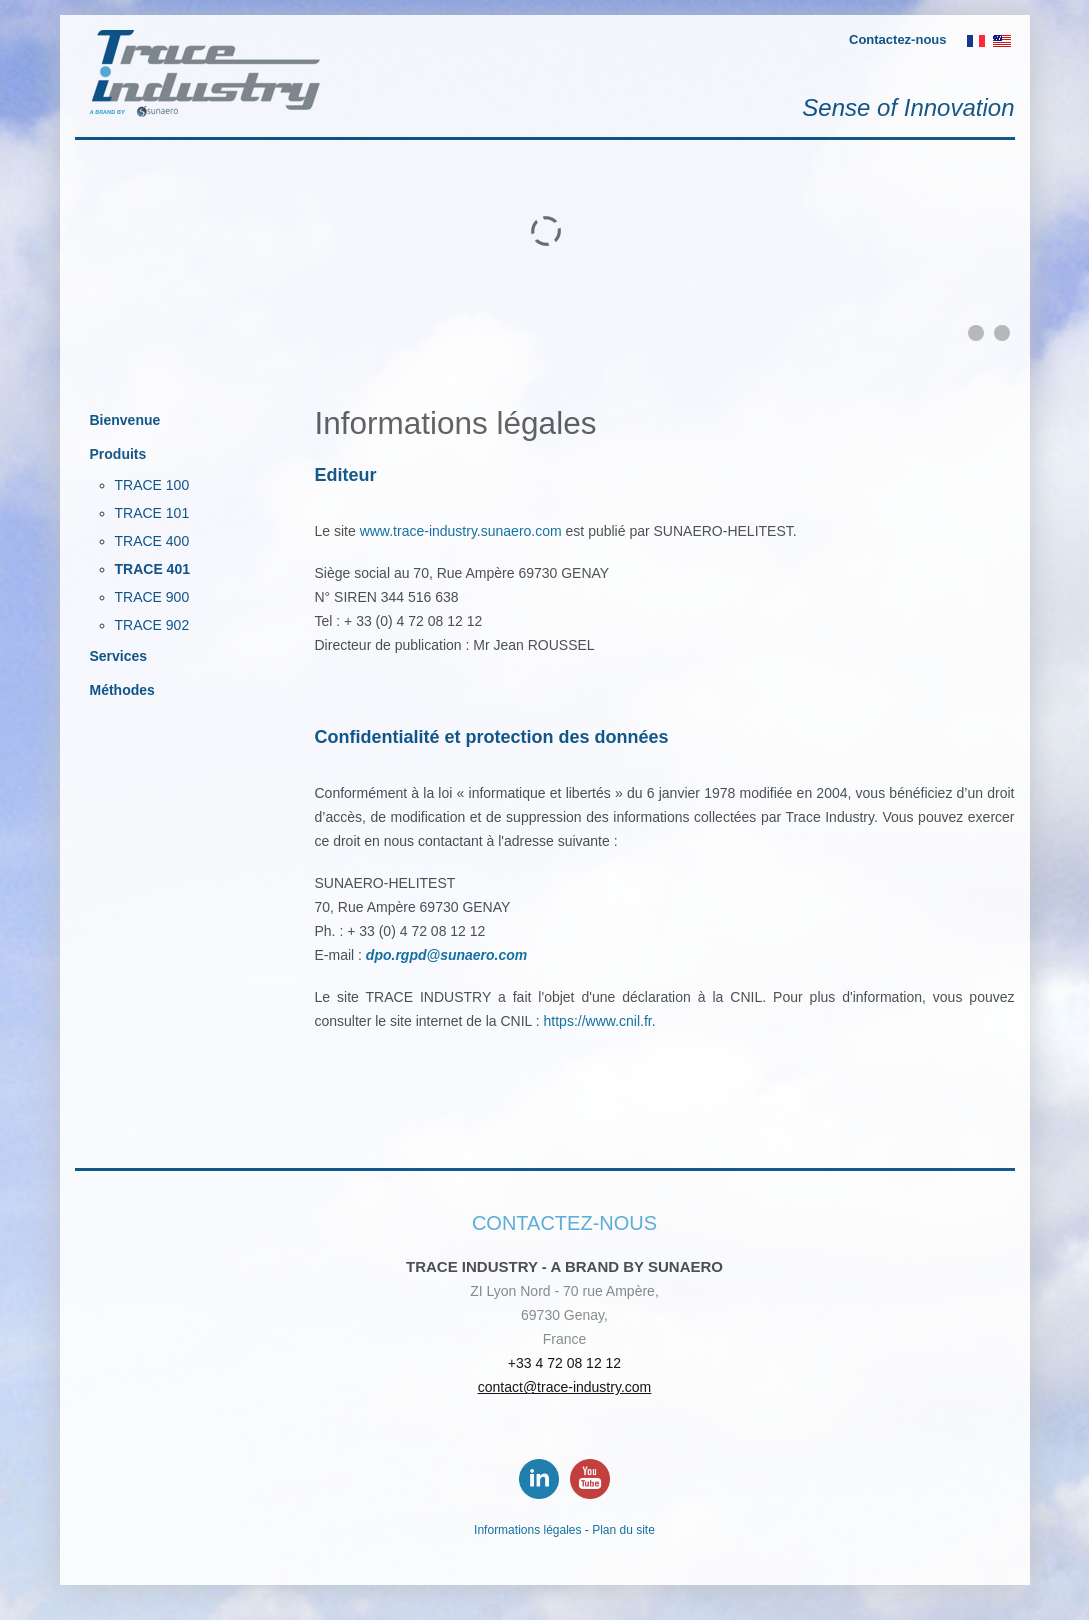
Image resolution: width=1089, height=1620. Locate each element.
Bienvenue (125, 420)
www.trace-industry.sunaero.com (461, 531)
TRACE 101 (152, 513)
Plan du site (623, 1530)
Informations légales (527, 1530)
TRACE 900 (152, 597)
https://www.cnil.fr (598, 1021)
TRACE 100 (152, 485)
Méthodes (122, 690)
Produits (118, 454)
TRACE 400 (152, 541)
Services (119, 656)
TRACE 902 (152, 625)
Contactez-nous (898, 39)
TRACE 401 (152, 569)
